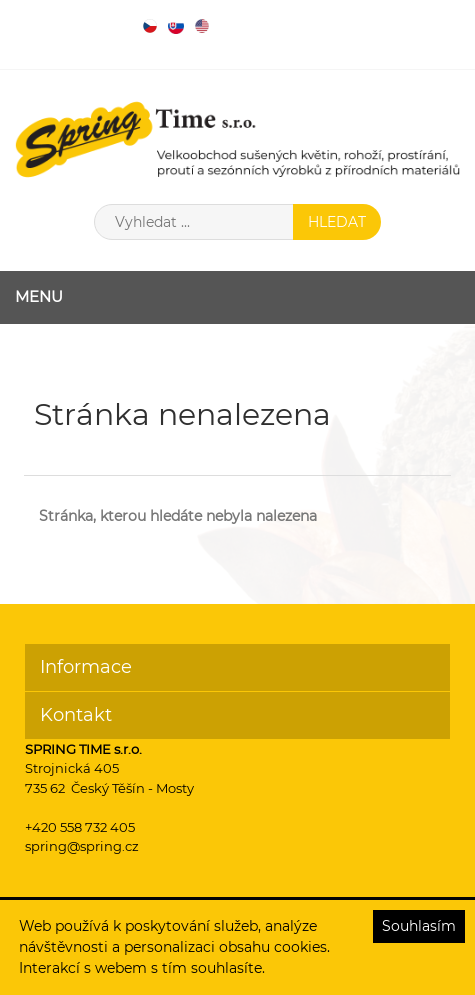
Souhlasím (419, 926)
